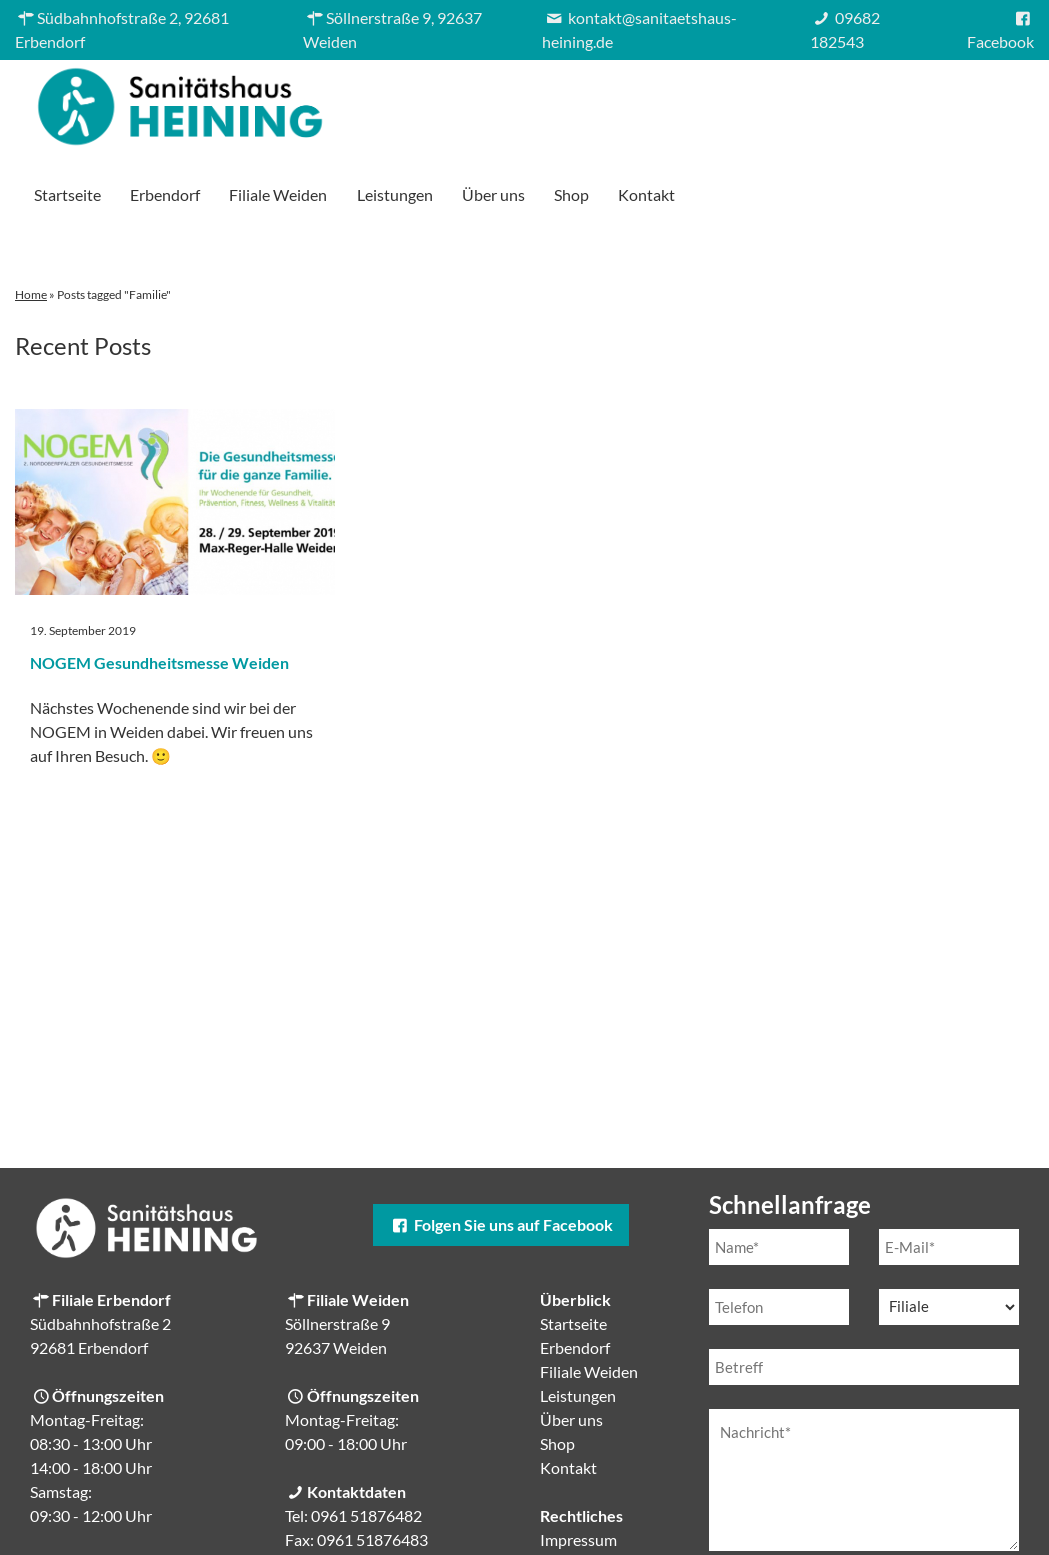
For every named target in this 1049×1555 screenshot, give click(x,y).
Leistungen (734, 101)
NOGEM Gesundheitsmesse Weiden (159, 592)
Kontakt (986, 101)
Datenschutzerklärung (878, 1524)
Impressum (578, 1469)
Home (31, 224)
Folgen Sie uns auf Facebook (501, 1154)
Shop (911, 101)
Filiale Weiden (618, 101)
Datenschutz (584, 1493)
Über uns (833, 101)
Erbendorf (505, 101)
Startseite (407, 101)
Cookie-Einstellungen (614, 1517)
